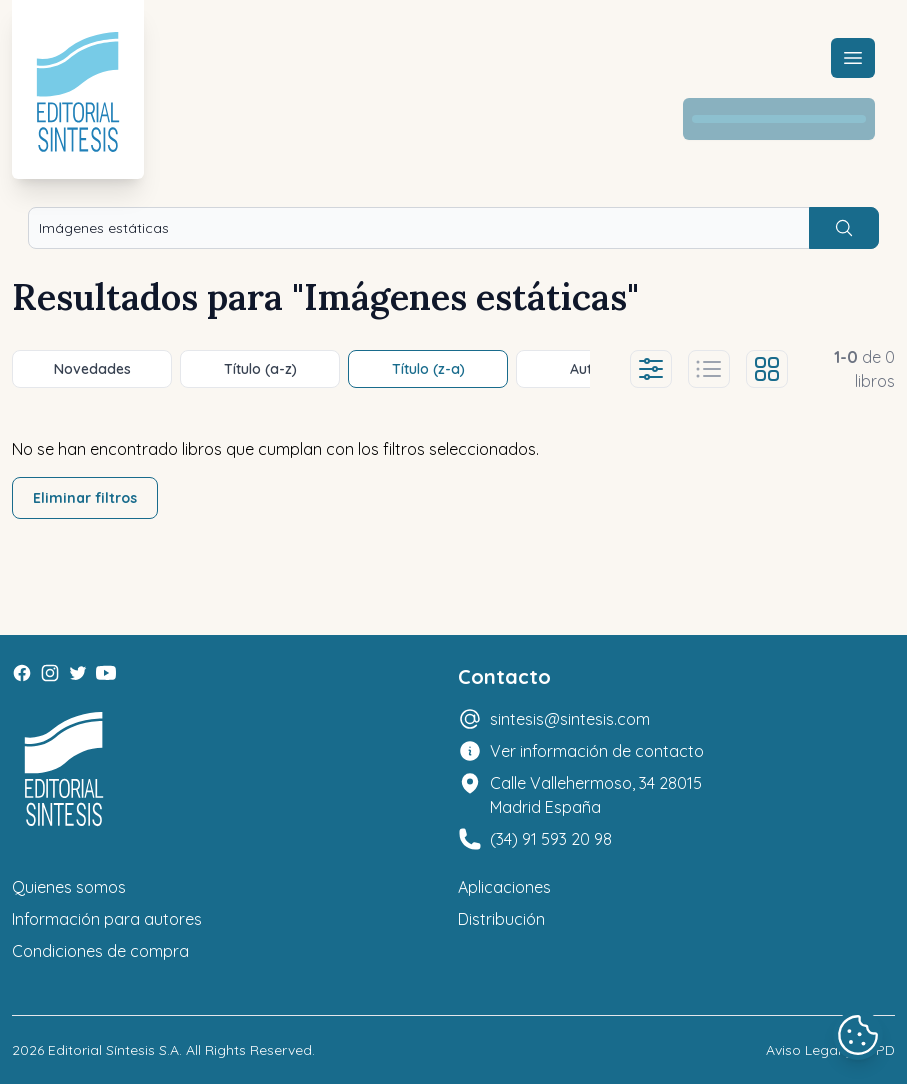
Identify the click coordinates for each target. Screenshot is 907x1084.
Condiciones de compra (100, 951)
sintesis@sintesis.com (570, 719)
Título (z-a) (428, 369)
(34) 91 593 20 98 (551, 839)
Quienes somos (69, 887)
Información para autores (107, 919)
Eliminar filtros (85, 498)
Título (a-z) (260, 369)
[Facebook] (22, 673)
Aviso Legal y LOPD (830, 1050)
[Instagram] (50, 673)
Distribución (501, 919)
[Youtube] (106, 673)
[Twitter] (78, 673)
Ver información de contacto (597, 751)
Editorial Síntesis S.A (113, 1050)
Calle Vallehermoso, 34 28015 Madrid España (596, 795)
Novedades (92, 369)
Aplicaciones (504, 887)
